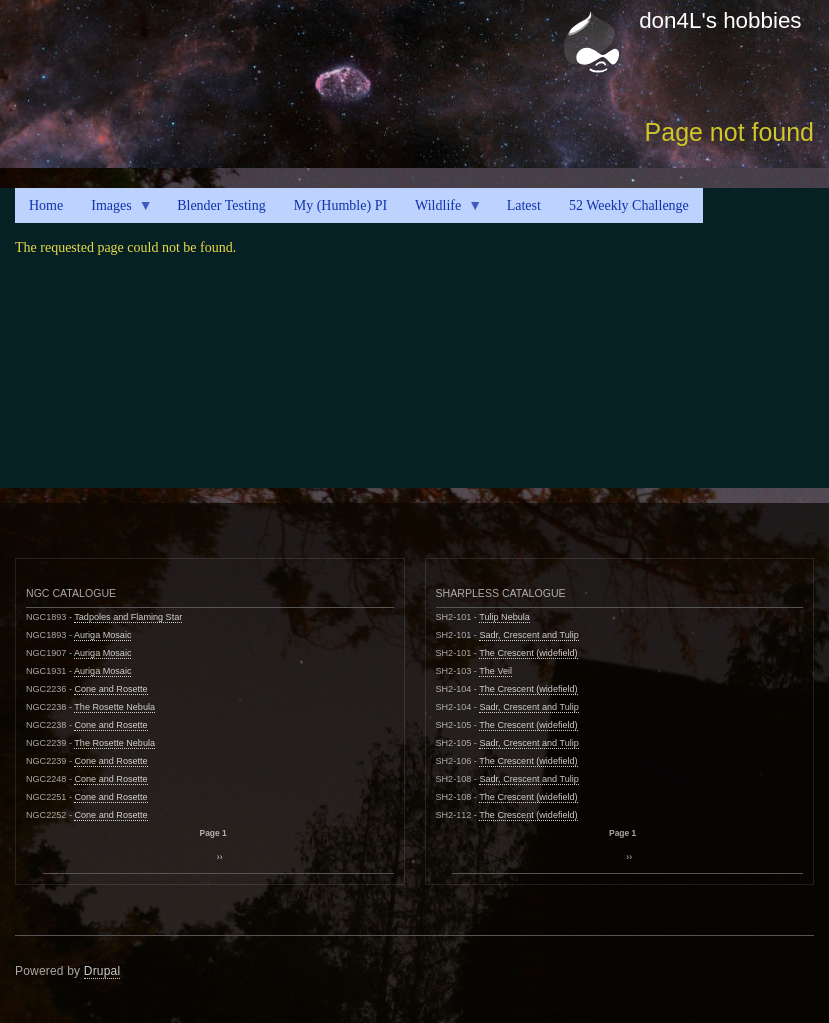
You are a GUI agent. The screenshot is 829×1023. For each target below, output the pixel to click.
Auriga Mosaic (103, 635)
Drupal (102, 971)
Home (46, 205)
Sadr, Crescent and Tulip (528, 635)
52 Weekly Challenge (629, 205)
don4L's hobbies (720, 20)
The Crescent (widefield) (528, 653)
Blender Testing (221, 205)
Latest (524, 205)
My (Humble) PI (340, 205)
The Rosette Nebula (114, 707)
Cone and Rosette (110, 689)
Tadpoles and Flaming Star (128, 617)
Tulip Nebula (504, 617)
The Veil (495, 671)
